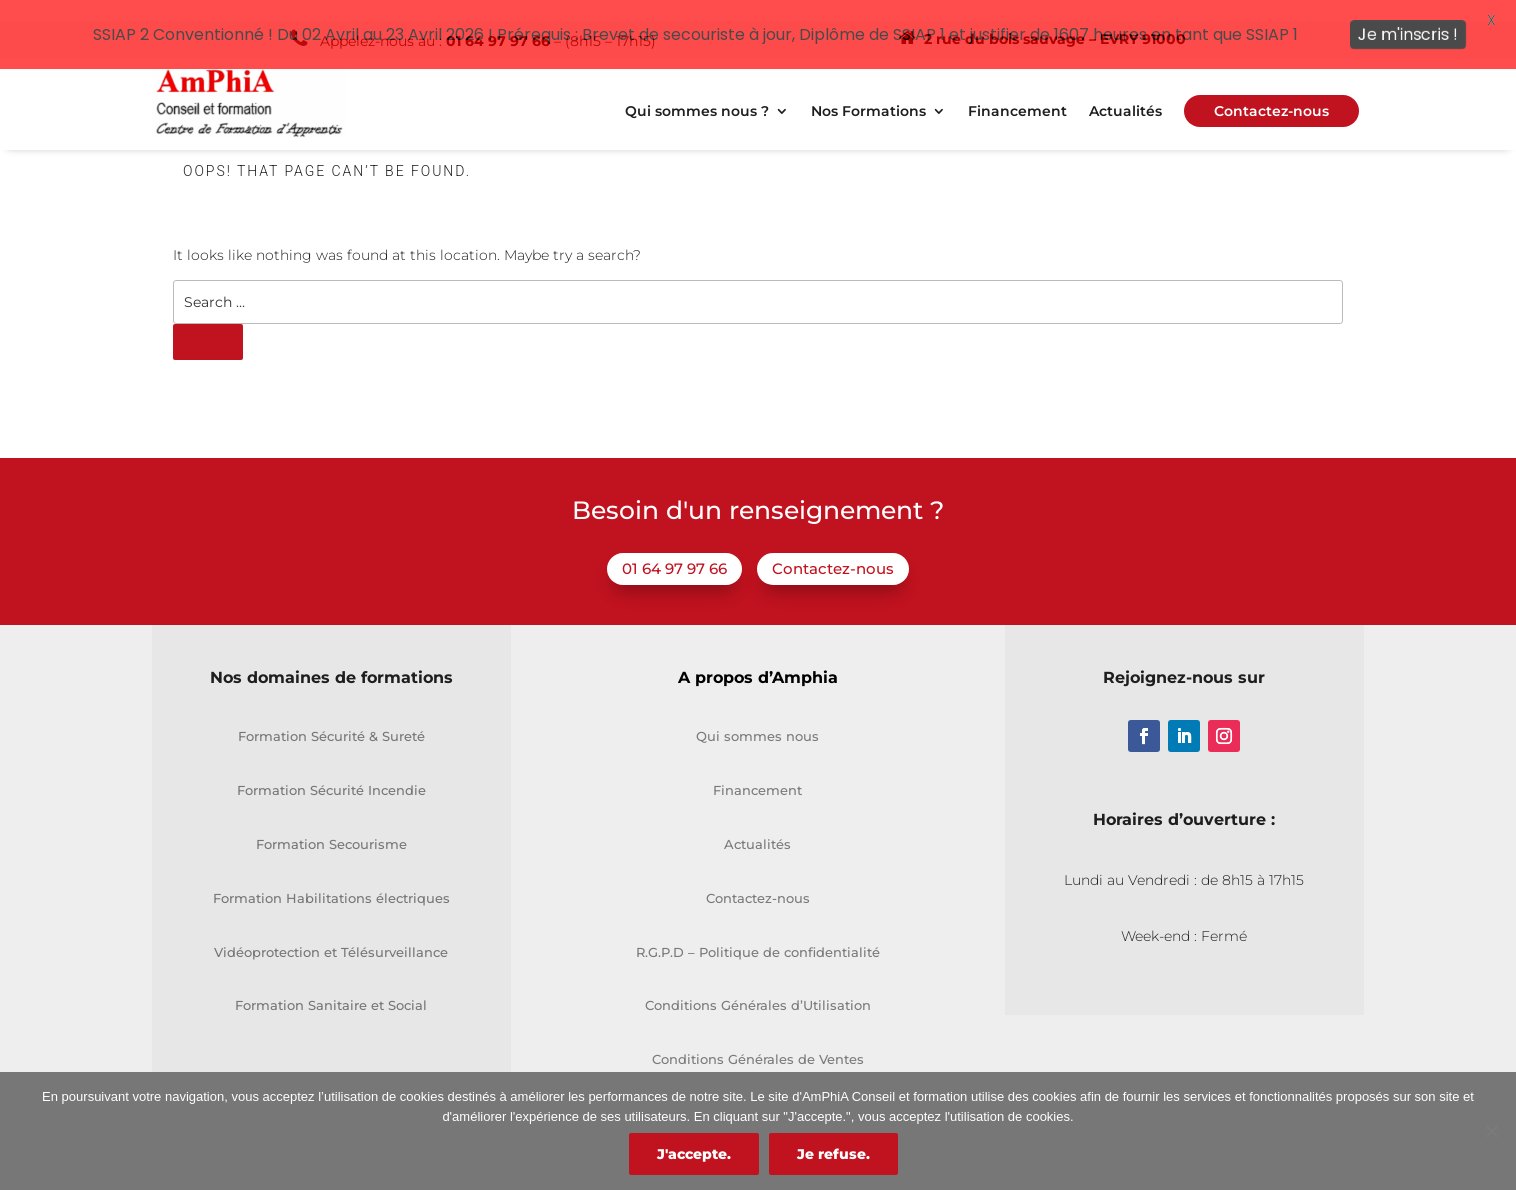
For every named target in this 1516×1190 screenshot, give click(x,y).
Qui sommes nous (757, 717)
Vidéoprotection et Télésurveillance (331, 932)
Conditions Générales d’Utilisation (758, 986)
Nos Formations (868, 93)
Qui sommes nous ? (697, 93)
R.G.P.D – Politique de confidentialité (758, 932)
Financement (1017, 93)
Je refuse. (833, 1154)
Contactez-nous (833, 549)
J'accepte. (694, 1154)
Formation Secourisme (331, 824)
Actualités (1125, 93)
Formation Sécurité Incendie (331, 771)
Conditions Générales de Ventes (758, 1040)
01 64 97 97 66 (674, 549)
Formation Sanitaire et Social (331, 986)
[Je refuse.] (1491, 1131)
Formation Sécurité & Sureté (331, 717)
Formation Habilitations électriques (331, 878)
